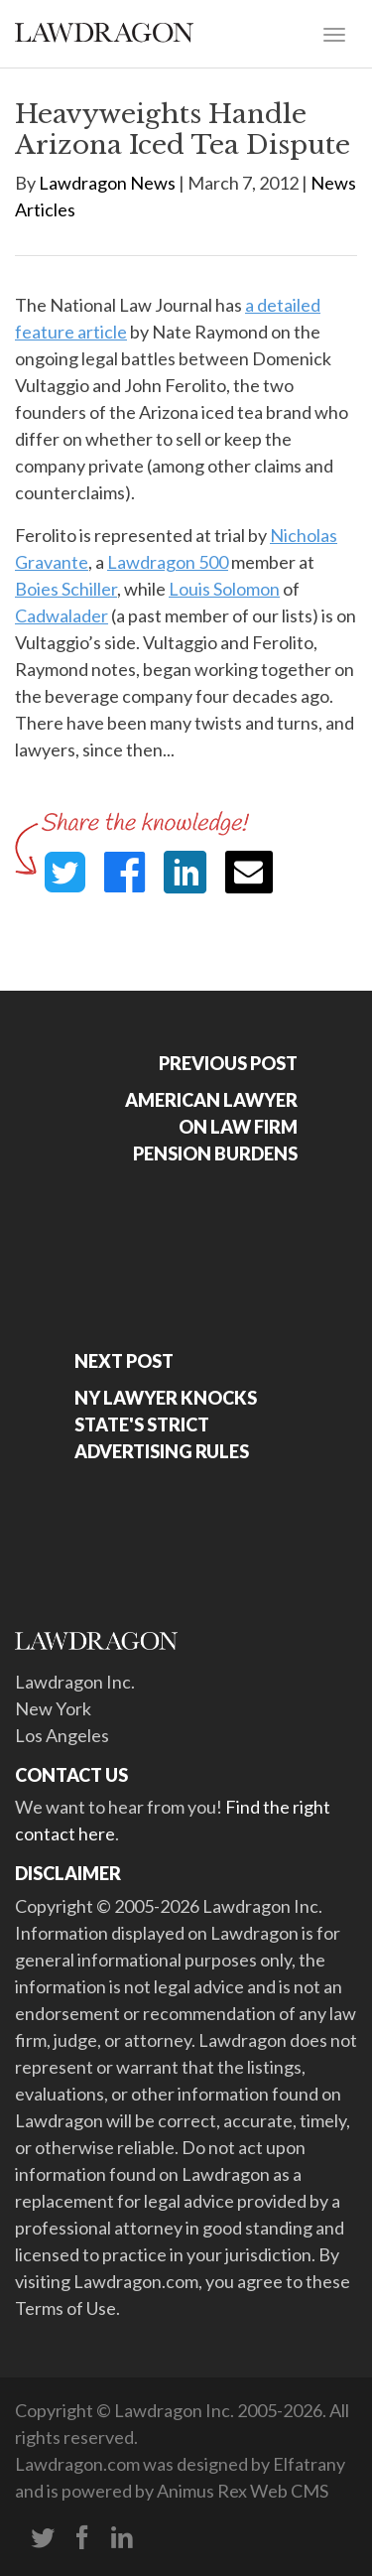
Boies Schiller (66, 589)
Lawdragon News (107, 183)
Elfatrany (309, 2464)
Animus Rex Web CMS (242, 2491)
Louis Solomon (224, 589)
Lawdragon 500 (167, 562)
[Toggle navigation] (334, 33)
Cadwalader (61, 615)
